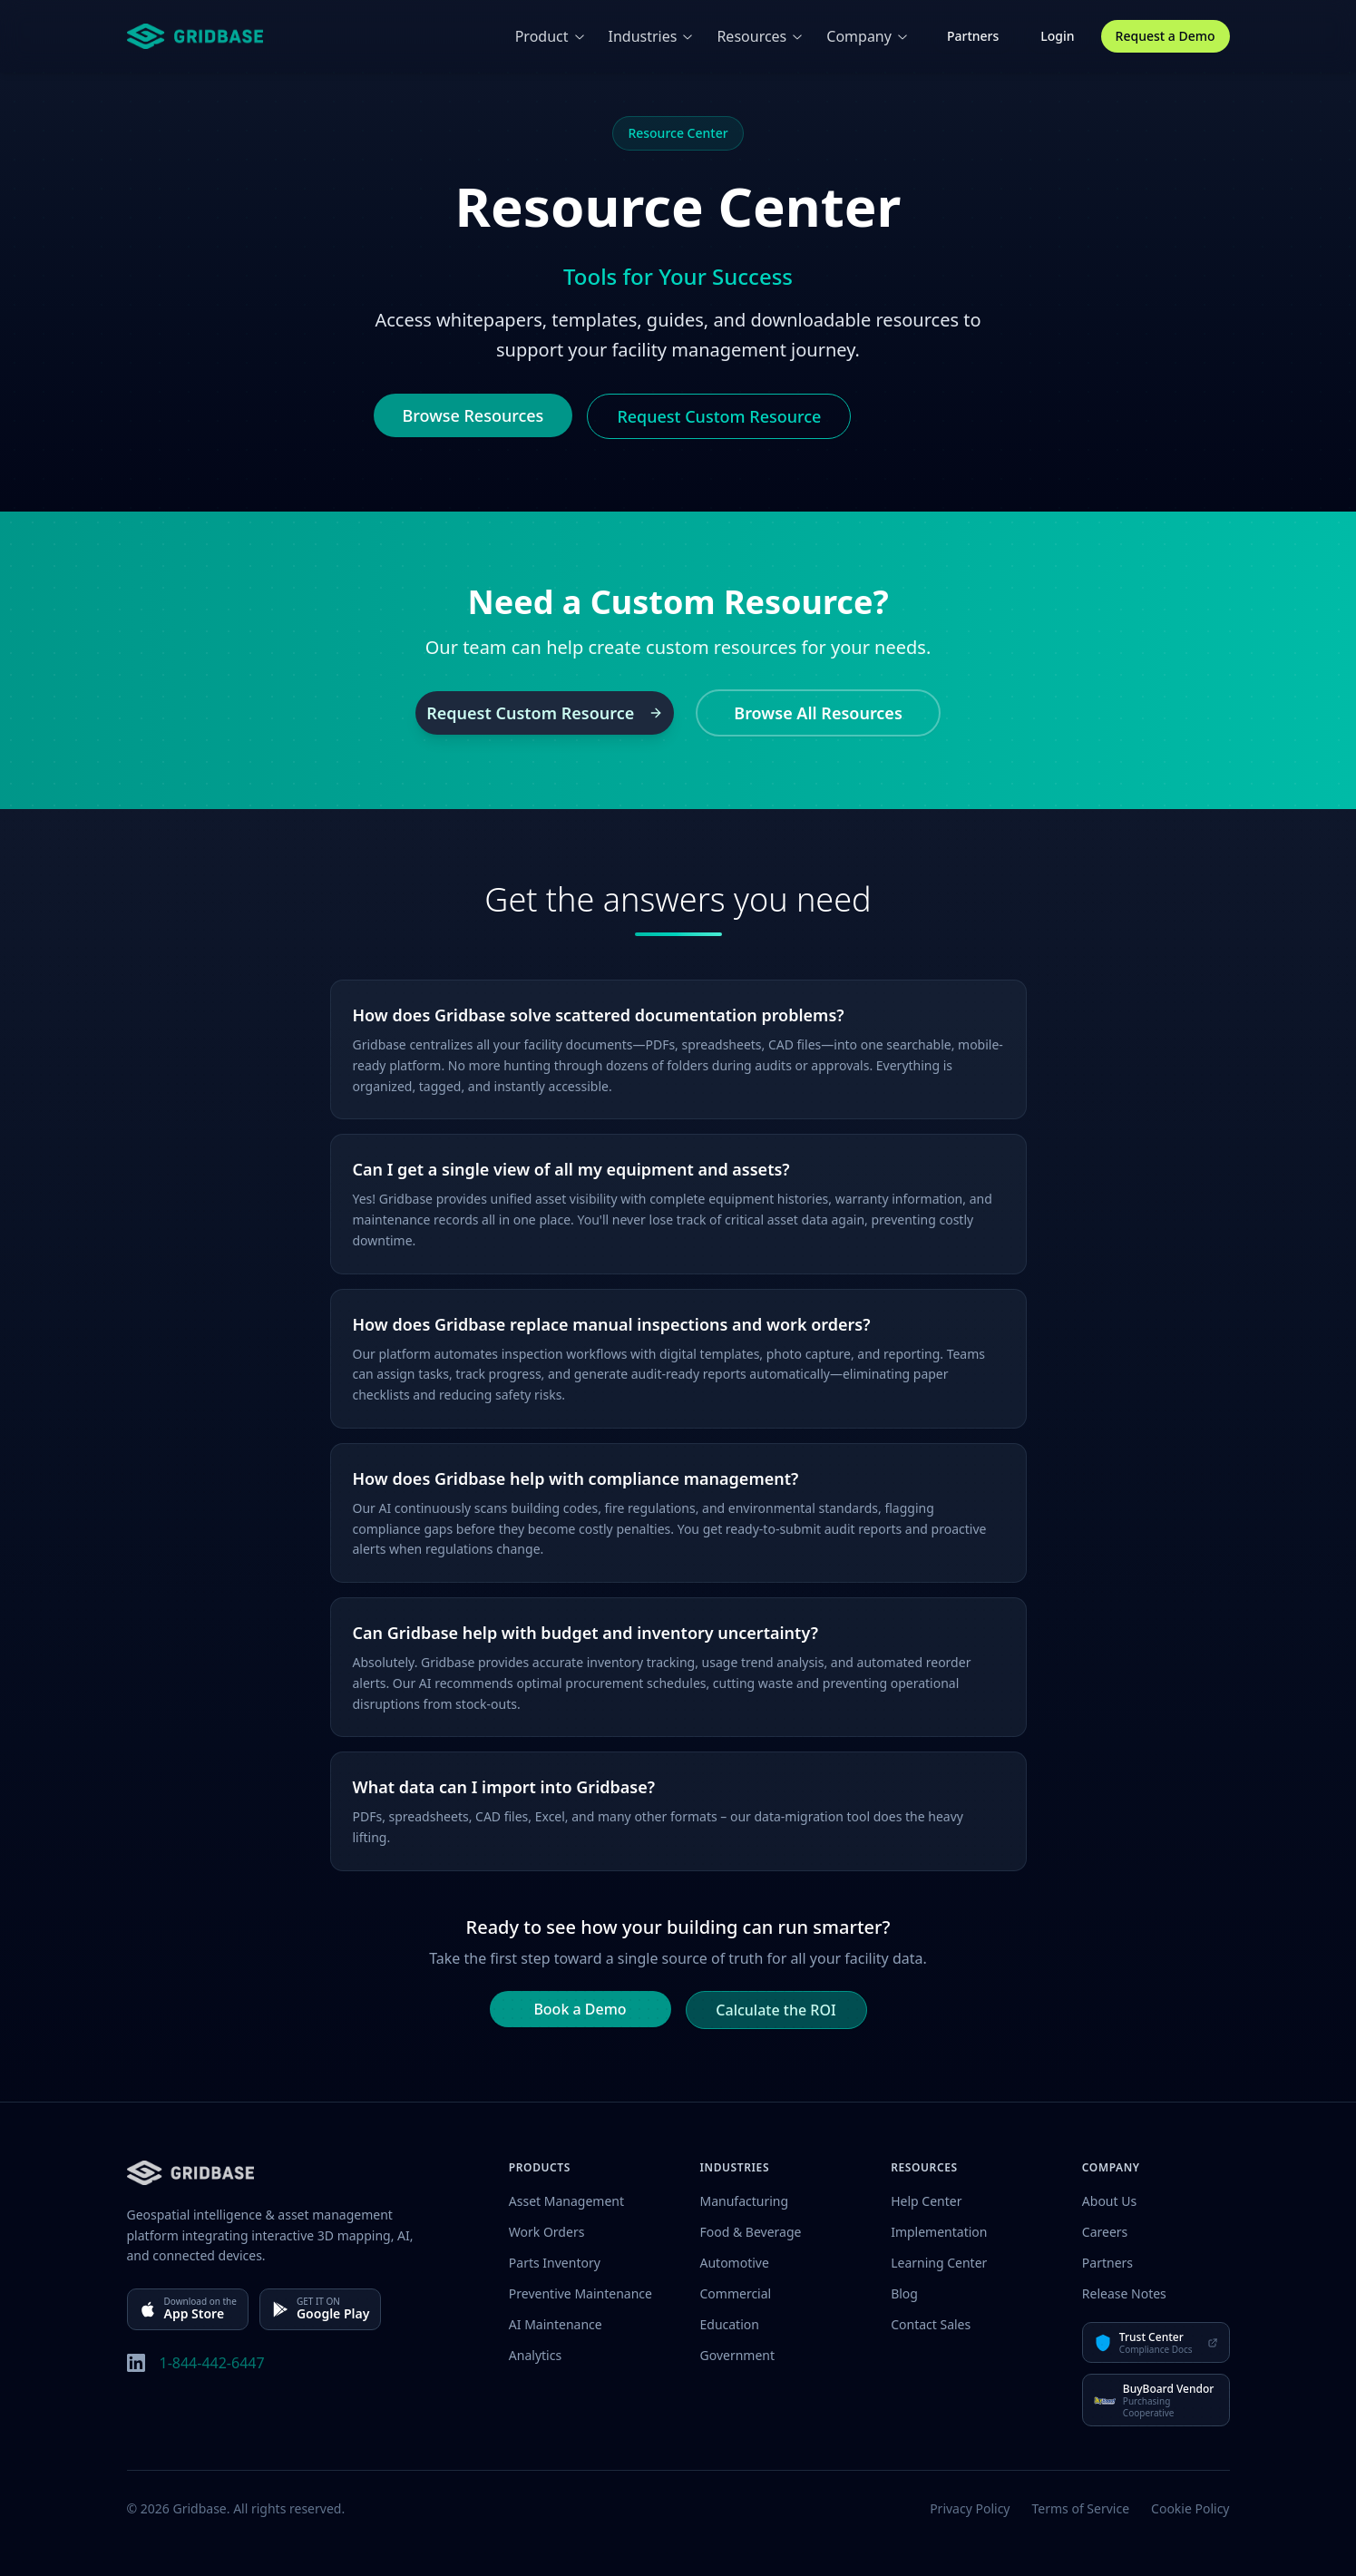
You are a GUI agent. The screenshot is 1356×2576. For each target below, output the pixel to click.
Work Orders (547, 2231)
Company (868, 36)
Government (738, 2355)
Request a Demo (1165, 35)
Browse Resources (473, 415)
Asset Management (566, 2201)
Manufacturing (744, 2201)
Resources (761, 36)
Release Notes (1124, 2293)
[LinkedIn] (136, 2363)
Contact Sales (931, 2324)
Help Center (926, 2201)
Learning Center (939, 2262)
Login (1057, 35)
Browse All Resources (818, 713)
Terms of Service (1081, 2508)
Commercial (736, 2293)
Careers (1104, 2231)
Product (551, 36)
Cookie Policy (1190, 2508)
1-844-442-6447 (212, 2363)
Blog (904, 2293)
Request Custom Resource (719, 416)
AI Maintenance (555, 2324)
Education (729, 2324)
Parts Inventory (554, 2262)
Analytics (535, 2355)
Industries (652, 36)
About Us (1109, 2201)
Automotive (734, 2262)
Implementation (939, 2231)
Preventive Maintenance (580, 2293)
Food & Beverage (751, 2231)
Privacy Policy (970, 2508)
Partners (973, 35)
